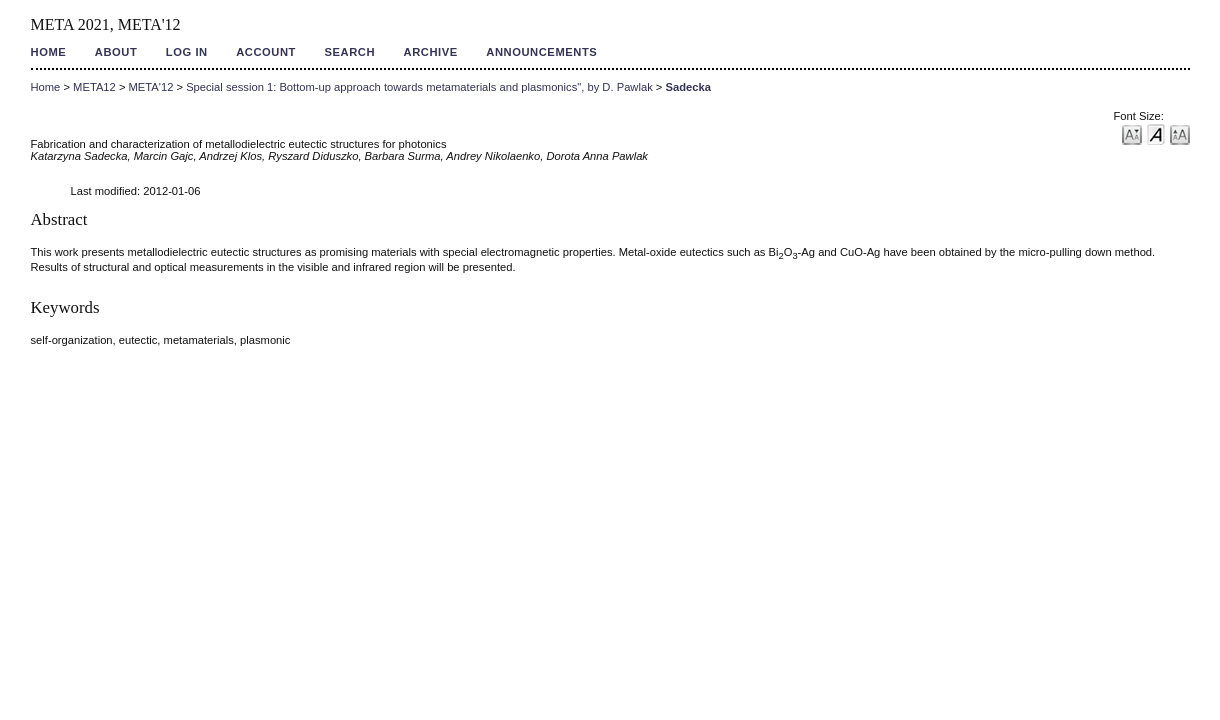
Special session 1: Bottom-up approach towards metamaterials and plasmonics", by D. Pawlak (419, 87)
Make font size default (1156, 133)
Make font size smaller (1132, 133)
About (116, 52)
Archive (431, 52)
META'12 (151, 87)
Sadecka (687, 87)
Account (266, 52)
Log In (187, 52)
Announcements (541, 52)
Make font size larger (1180, 133)
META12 (94, 87)
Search (349, 52)
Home (49, 52)
